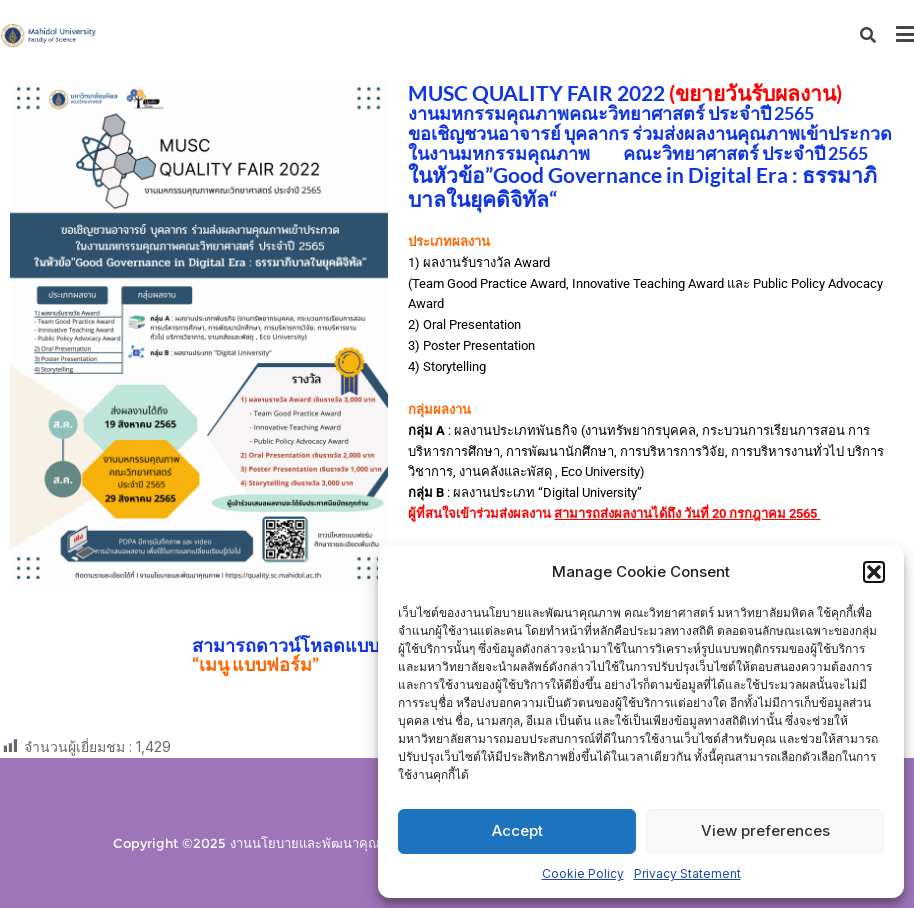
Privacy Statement (687, 873)
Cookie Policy (583, 873)
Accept (517, 830)
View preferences (765, 830)
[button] (874, 572)
